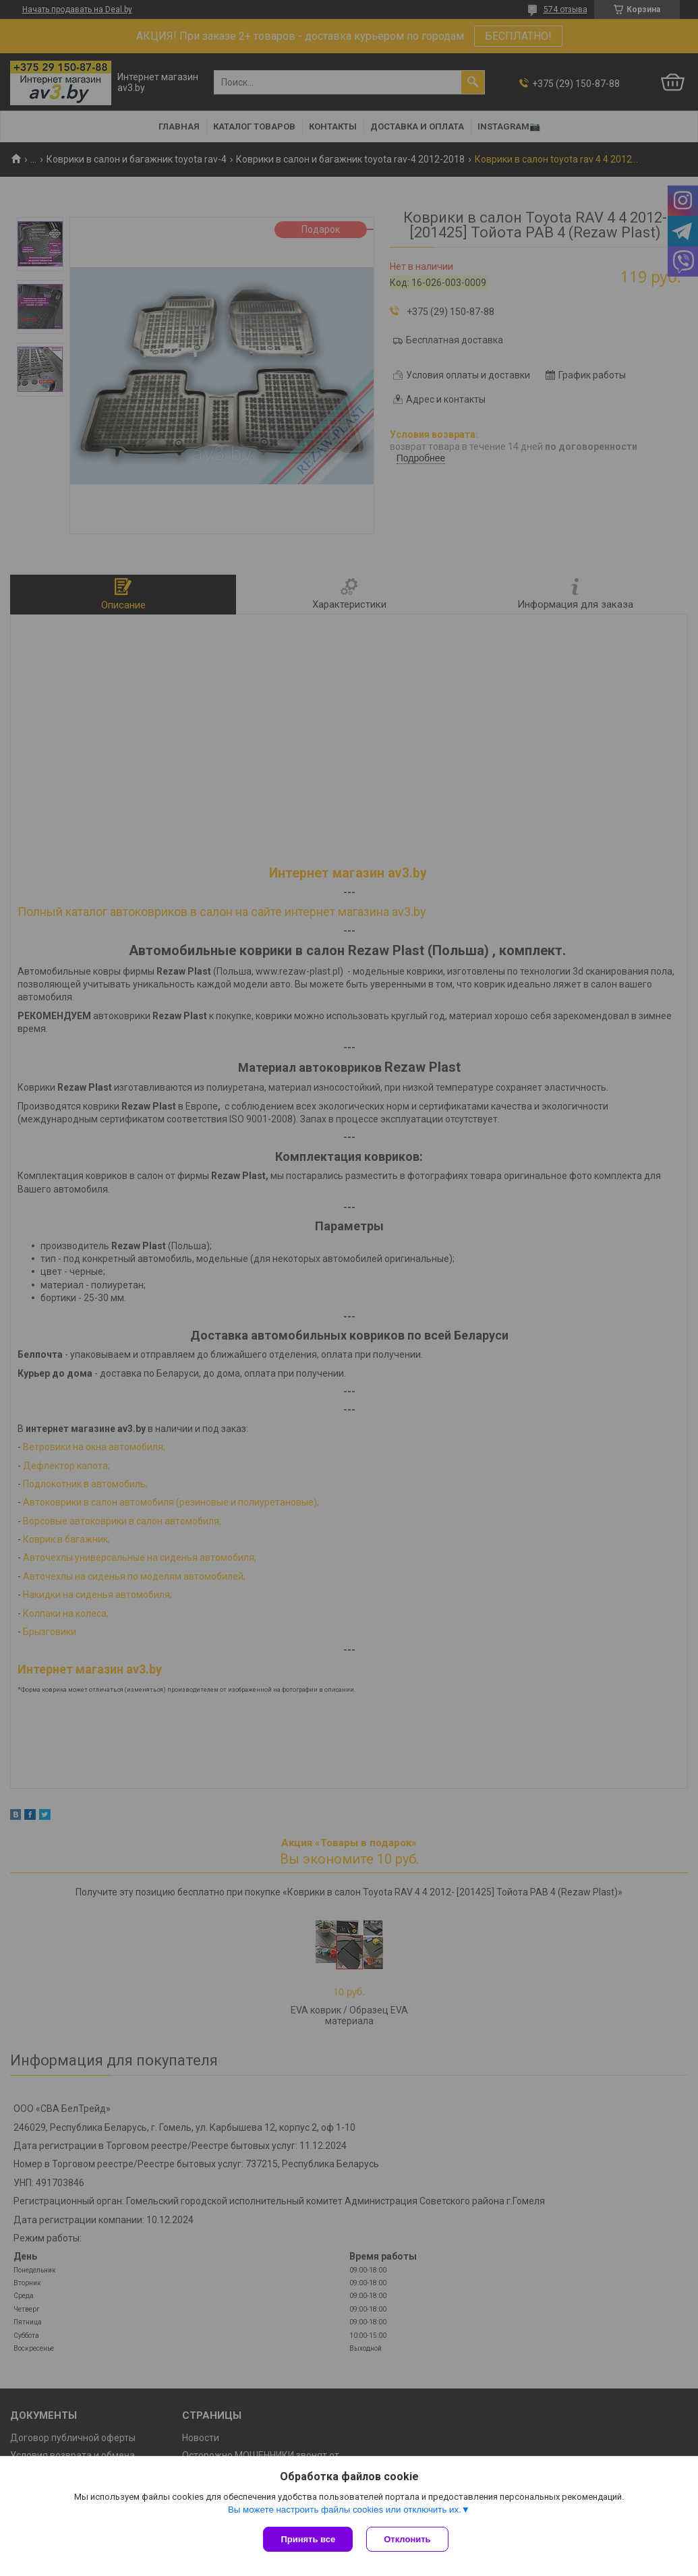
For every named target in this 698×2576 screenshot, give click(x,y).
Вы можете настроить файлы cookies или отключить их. (344, 2510)
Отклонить (407, 2539)
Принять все (308, 2539)
